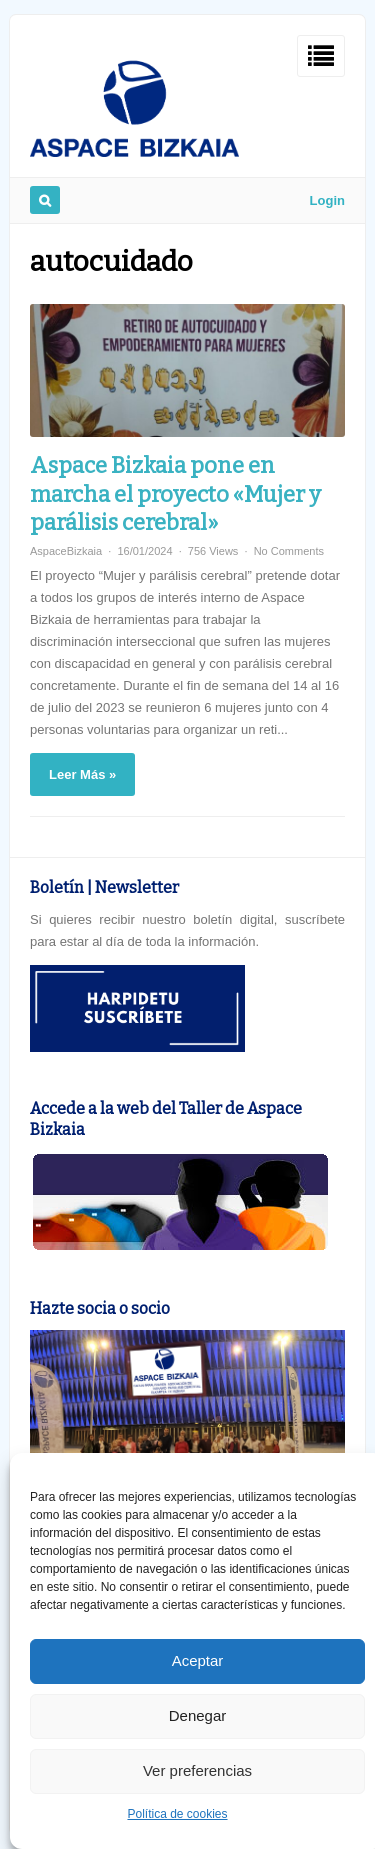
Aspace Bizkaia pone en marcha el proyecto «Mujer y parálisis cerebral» (175, 494)
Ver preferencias (197, 1770)
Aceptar (198, 1660)
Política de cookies (177, 1814)
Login (327, 200)
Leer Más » (82, 774)
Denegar (198, 1715)
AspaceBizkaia (66, 551)
